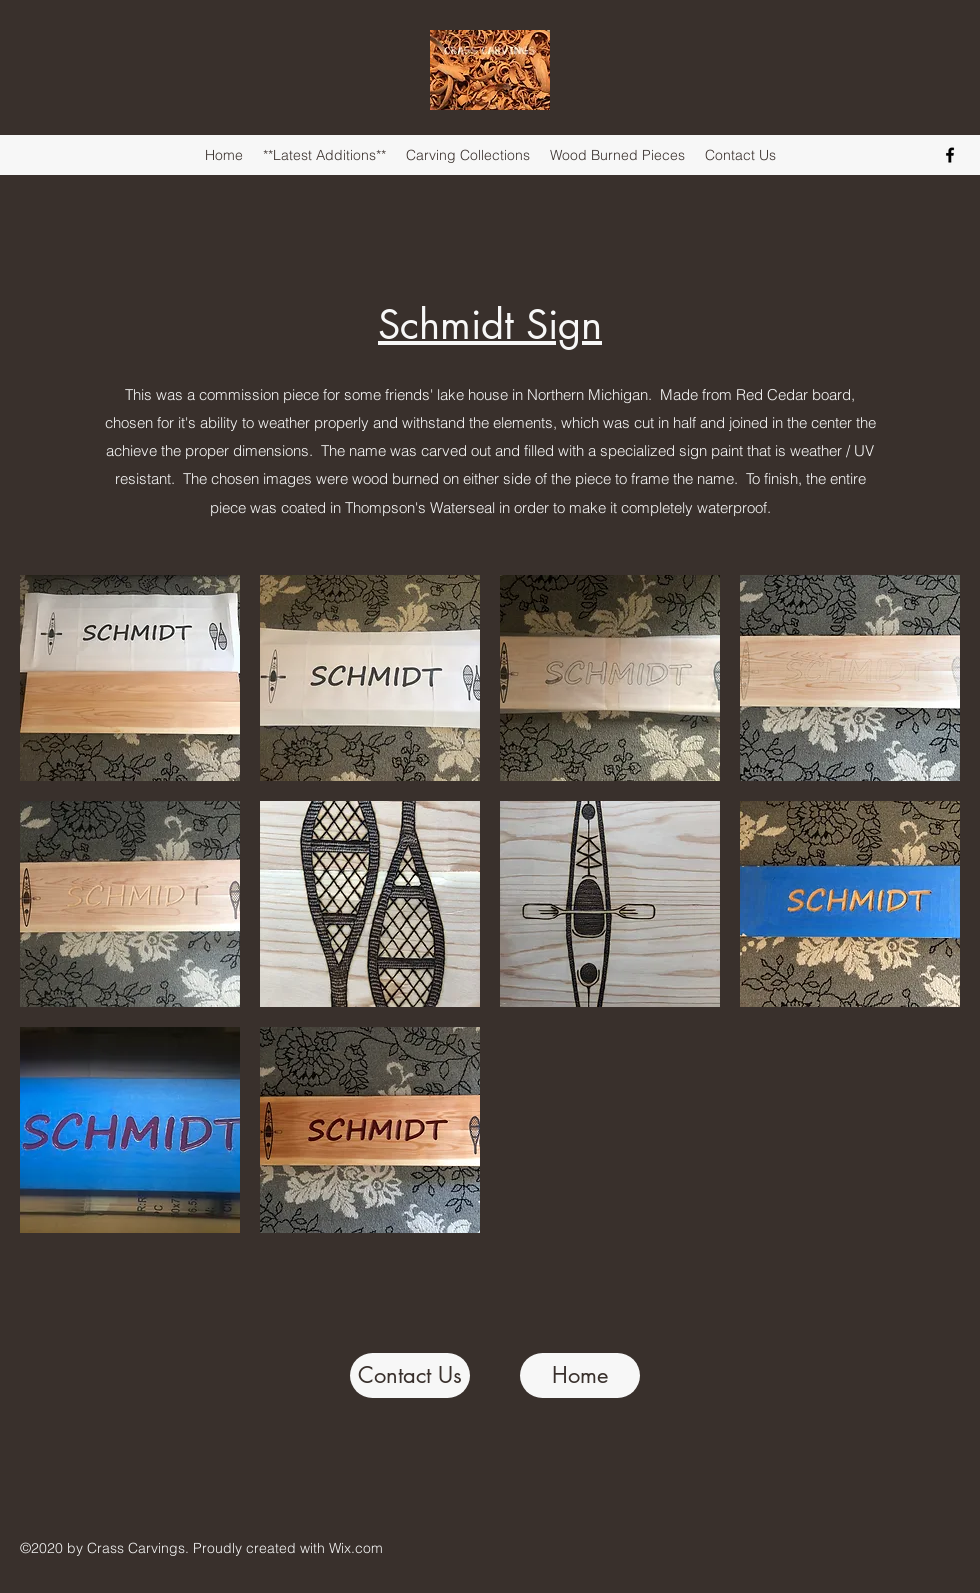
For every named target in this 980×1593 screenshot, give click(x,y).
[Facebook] (950, 155)
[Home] (580, 1375)
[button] (130, 678)
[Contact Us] (410, 1375)
